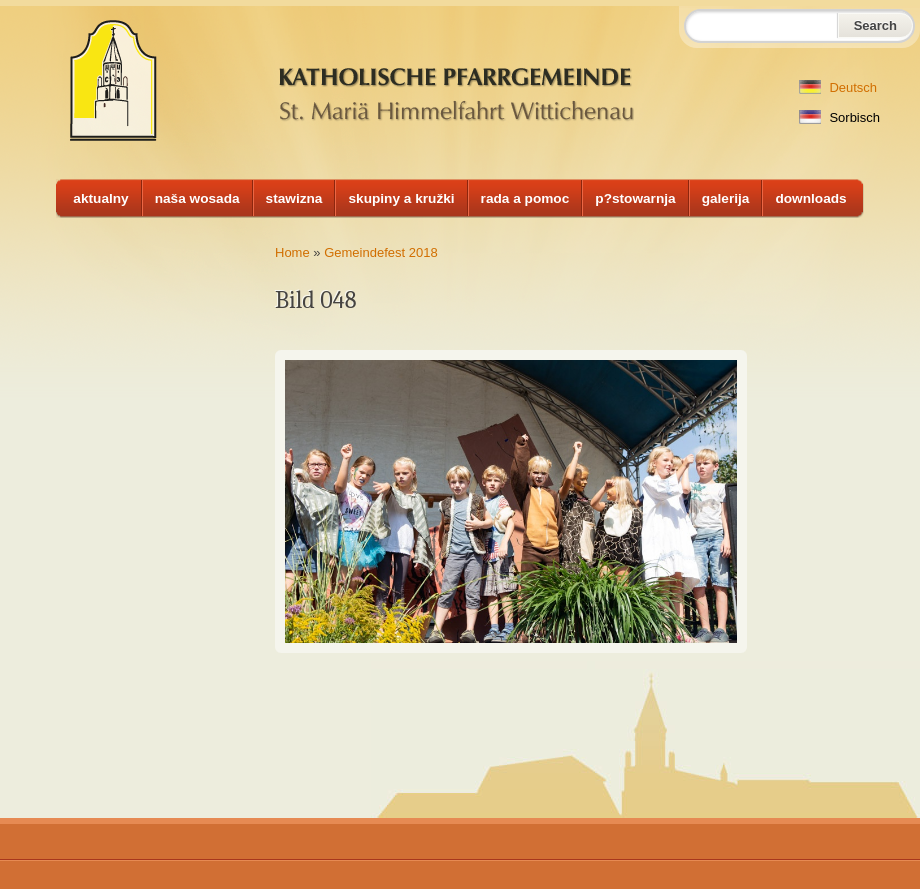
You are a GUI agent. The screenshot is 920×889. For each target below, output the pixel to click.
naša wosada (197, 198)
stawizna (294, 198)
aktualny (100, 198)
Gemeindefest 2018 (380, 252)
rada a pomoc (525, 198)
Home (292, 252)
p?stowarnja (635, 198)
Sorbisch (839, 117)
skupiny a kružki (401, 198)
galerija (726, 198)
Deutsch (838, 87)
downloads (810, 198)
